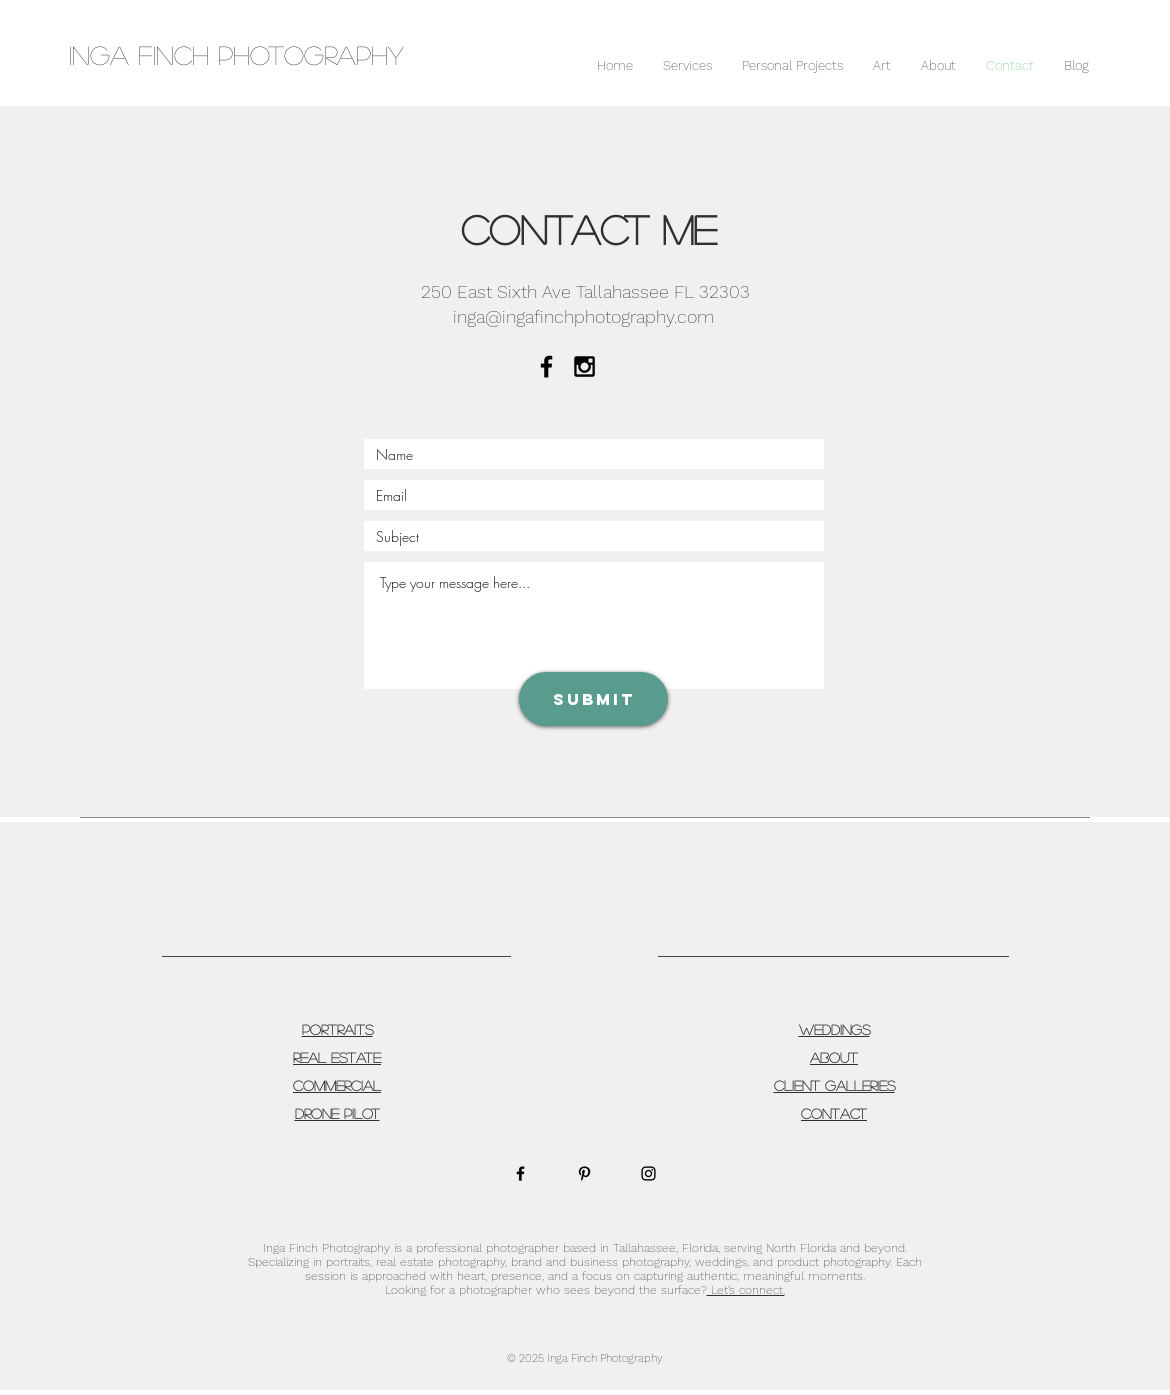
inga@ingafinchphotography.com (583, 316)
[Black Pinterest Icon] (584, 1173)
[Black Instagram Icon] (584, 366)
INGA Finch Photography (236, 54)
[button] (687, 66)
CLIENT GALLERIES (834, 1085)
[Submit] (593, 699)
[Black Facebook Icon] (546, 366)
